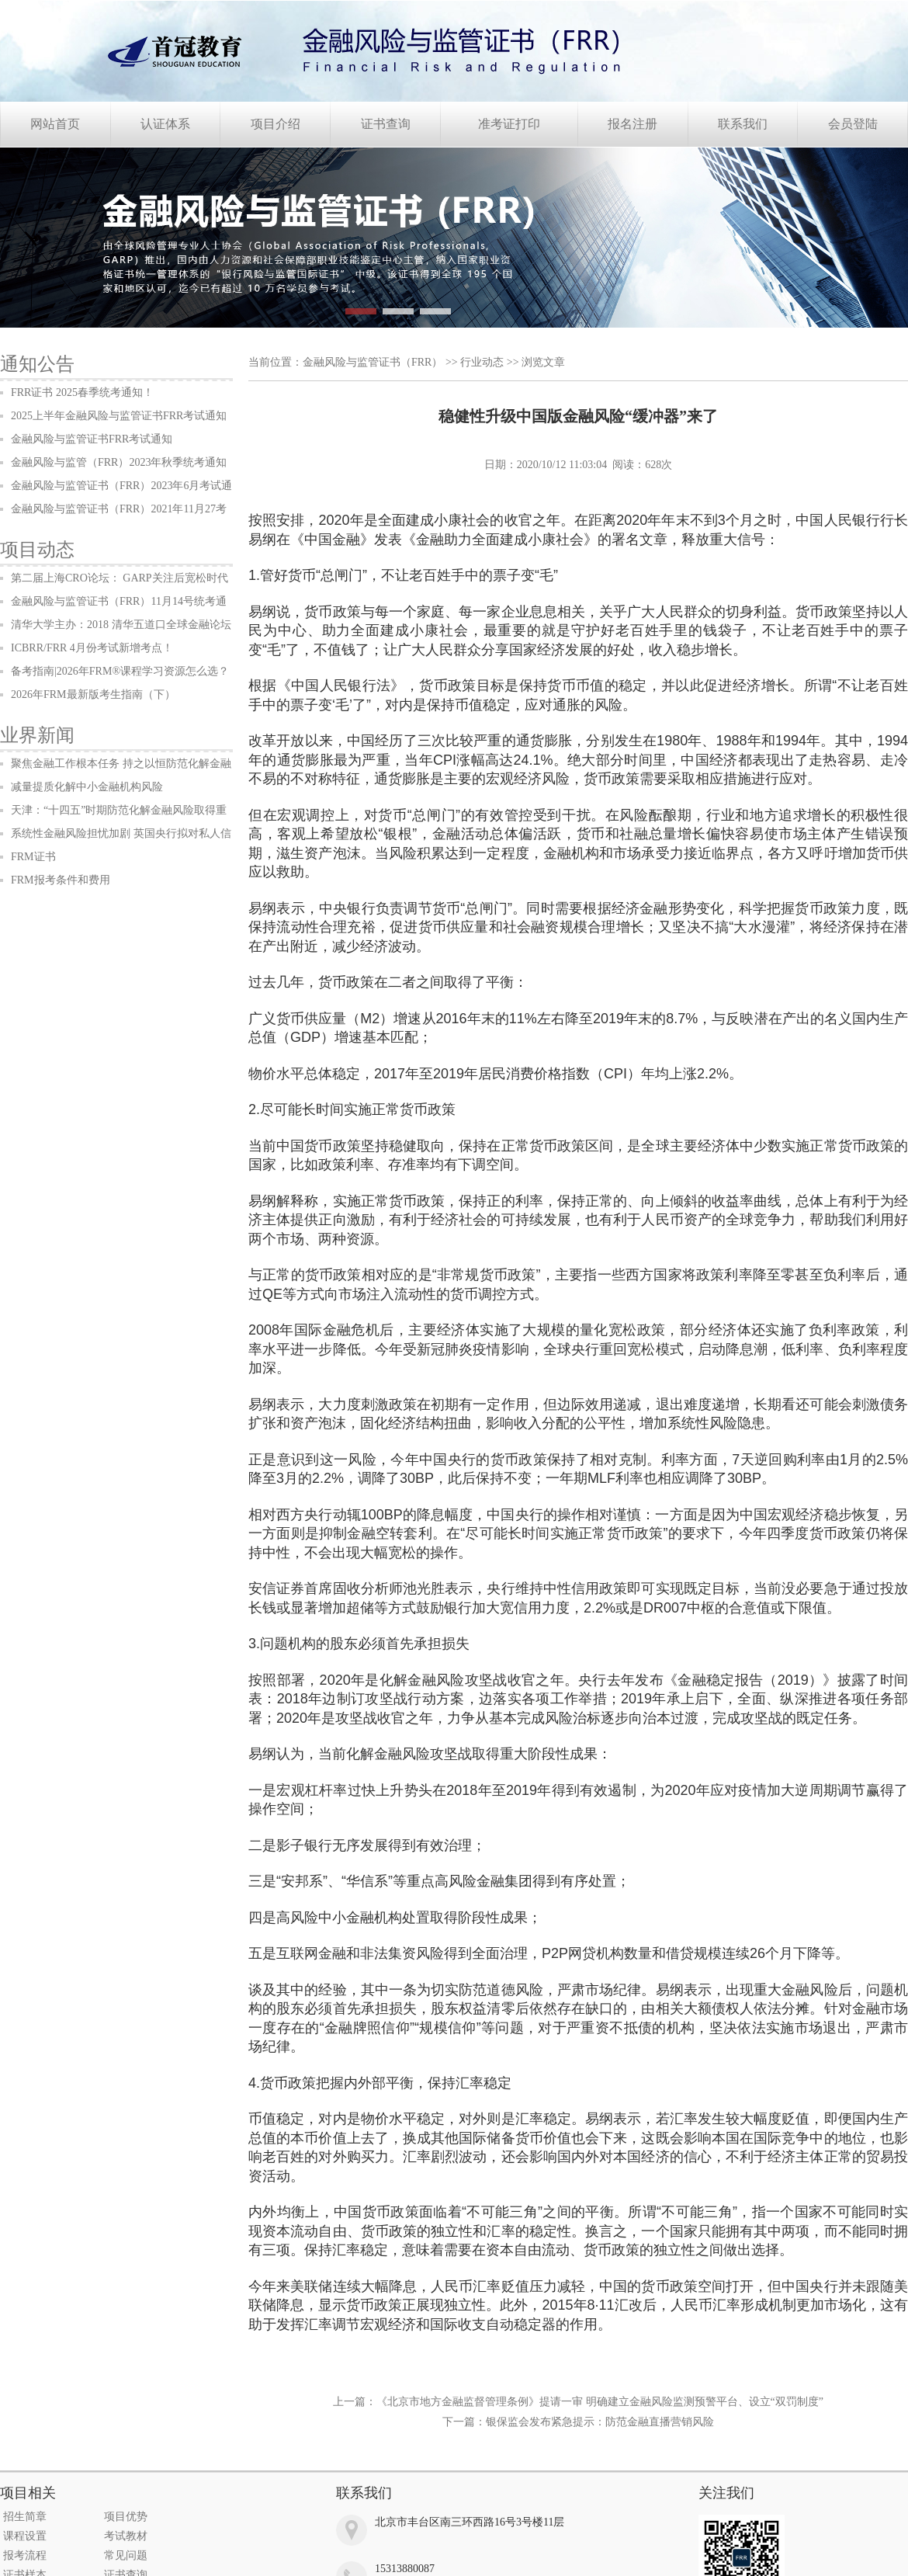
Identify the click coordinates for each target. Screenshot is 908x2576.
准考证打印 (509, 123)
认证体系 (165, 123)
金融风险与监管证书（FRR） (372, 362)
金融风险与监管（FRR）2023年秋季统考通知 (119, 462)
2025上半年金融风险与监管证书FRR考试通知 (119, 416)
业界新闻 (37, 735)
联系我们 (743, 123)
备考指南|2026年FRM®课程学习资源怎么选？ (120, 671)
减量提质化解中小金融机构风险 (87, 787)
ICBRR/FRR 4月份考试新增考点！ (92, 648)
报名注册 (632, 123)
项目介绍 (275, 123)
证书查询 (386, 123)
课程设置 (25, 2536)
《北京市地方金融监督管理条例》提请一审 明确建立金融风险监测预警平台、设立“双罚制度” (599, 2402)
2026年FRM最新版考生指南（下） (93, 694)
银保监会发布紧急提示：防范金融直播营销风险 (600, 2422)
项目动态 (37, 550)
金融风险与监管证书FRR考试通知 (91, 439)
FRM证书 (33, 857)
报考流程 (25, 2555)
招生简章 (25, 2516)
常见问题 (125, 2555)
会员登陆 (853, 123)
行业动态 (482, 362)
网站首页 (55, 123)
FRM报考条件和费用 (60, 880)
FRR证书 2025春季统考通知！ (82, 392)
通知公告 (37, 364)
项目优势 (125, 2516)
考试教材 (125, 2536)
